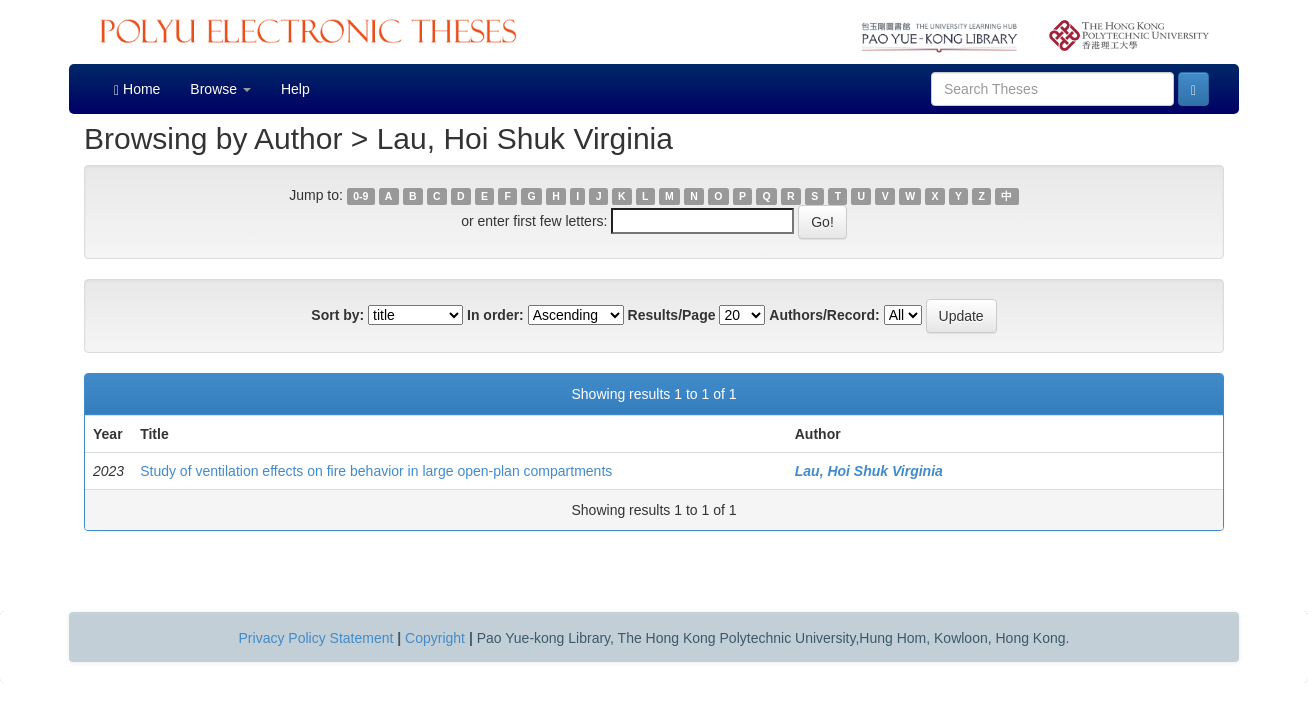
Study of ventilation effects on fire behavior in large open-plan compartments (376, 471)
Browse (220, 89)
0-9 (360, 196)
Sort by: (337, 315)
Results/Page (672, 315)
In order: (495, 315)
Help (295, 89)
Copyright (435, 638)
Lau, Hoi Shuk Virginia (869, 471)
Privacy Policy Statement (316, 638)
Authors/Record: (824, 315)
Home (137, 89)
